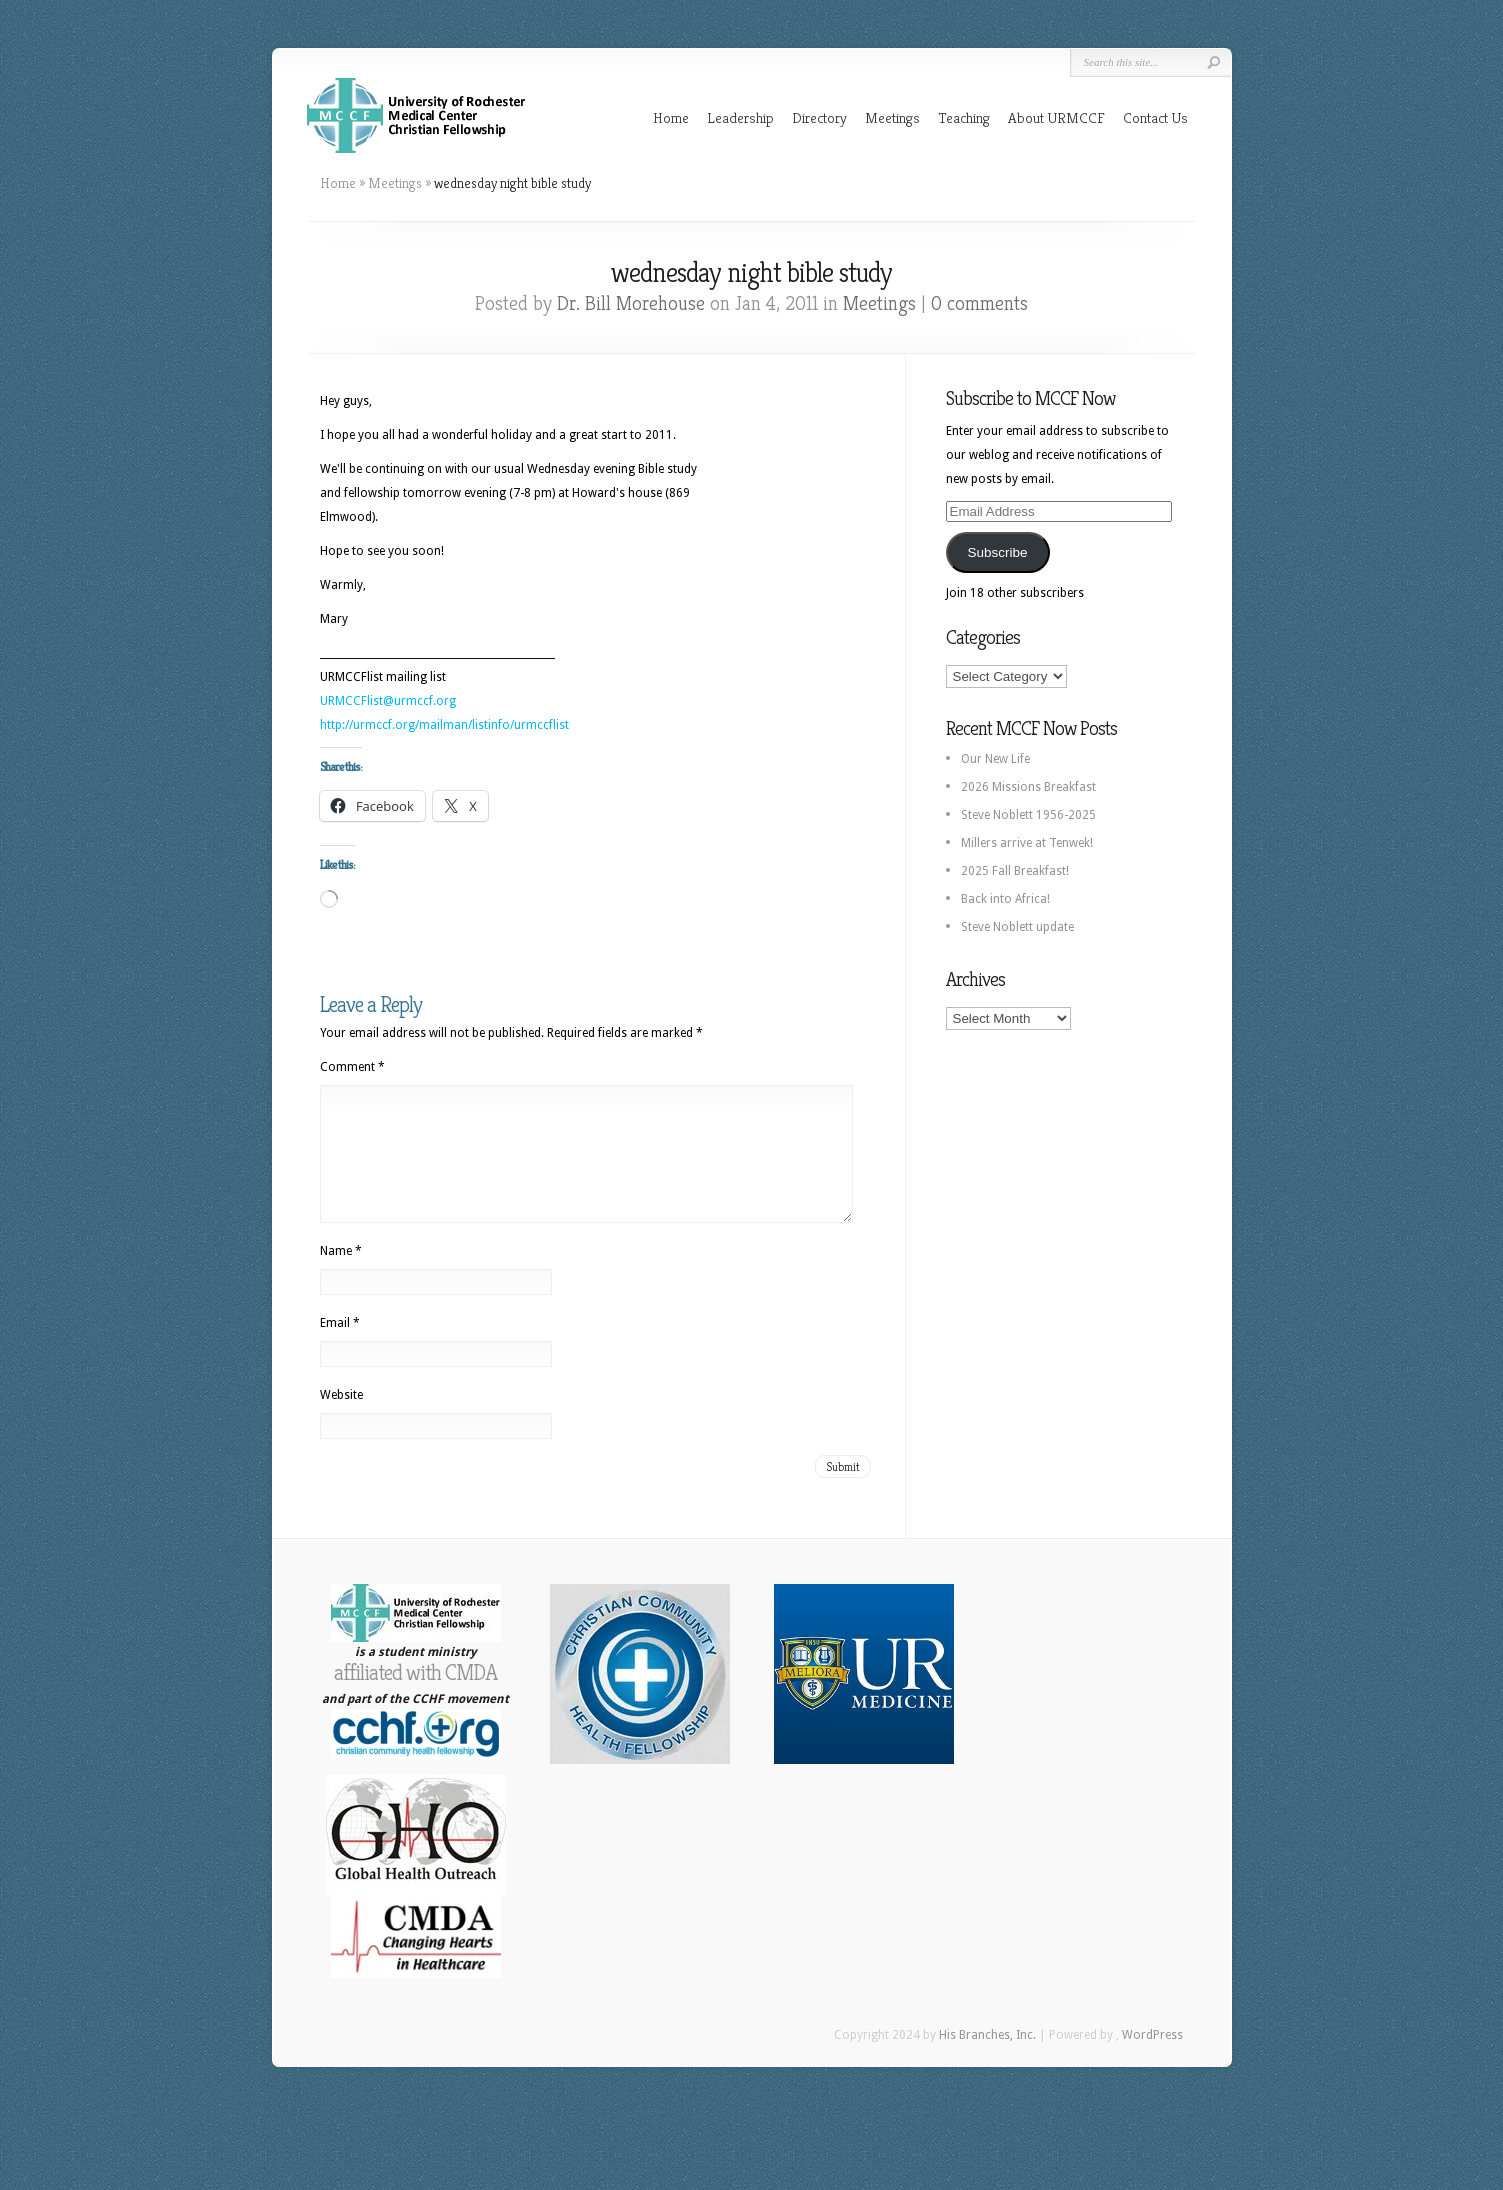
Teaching (964, 117)
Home (671, 117)
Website (341, 1419)
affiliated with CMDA (415, 1696)
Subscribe (997, 552)
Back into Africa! (1005, 899)
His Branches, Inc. (987, 2059)
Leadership (740, 117)
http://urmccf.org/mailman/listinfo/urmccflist (444, 725)
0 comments (979, 303)
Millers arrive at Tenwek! (1027, 843)
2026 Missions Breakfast (1028, 787)
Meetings (892, 117)
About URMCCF (1056, 117)
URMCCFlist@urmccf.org (388, 701)
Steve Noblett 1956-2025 (1028, 815)
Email (340, 1347)
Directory (819, 117)
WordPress (1152, 2059)
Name (341, 1275)
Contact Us (1155, 117)
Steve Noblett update (1017, 927)
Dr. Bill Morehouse (631, 303)
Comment (352, 1067)
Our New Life (995, 759)
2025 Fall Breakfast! (1015, 871)
